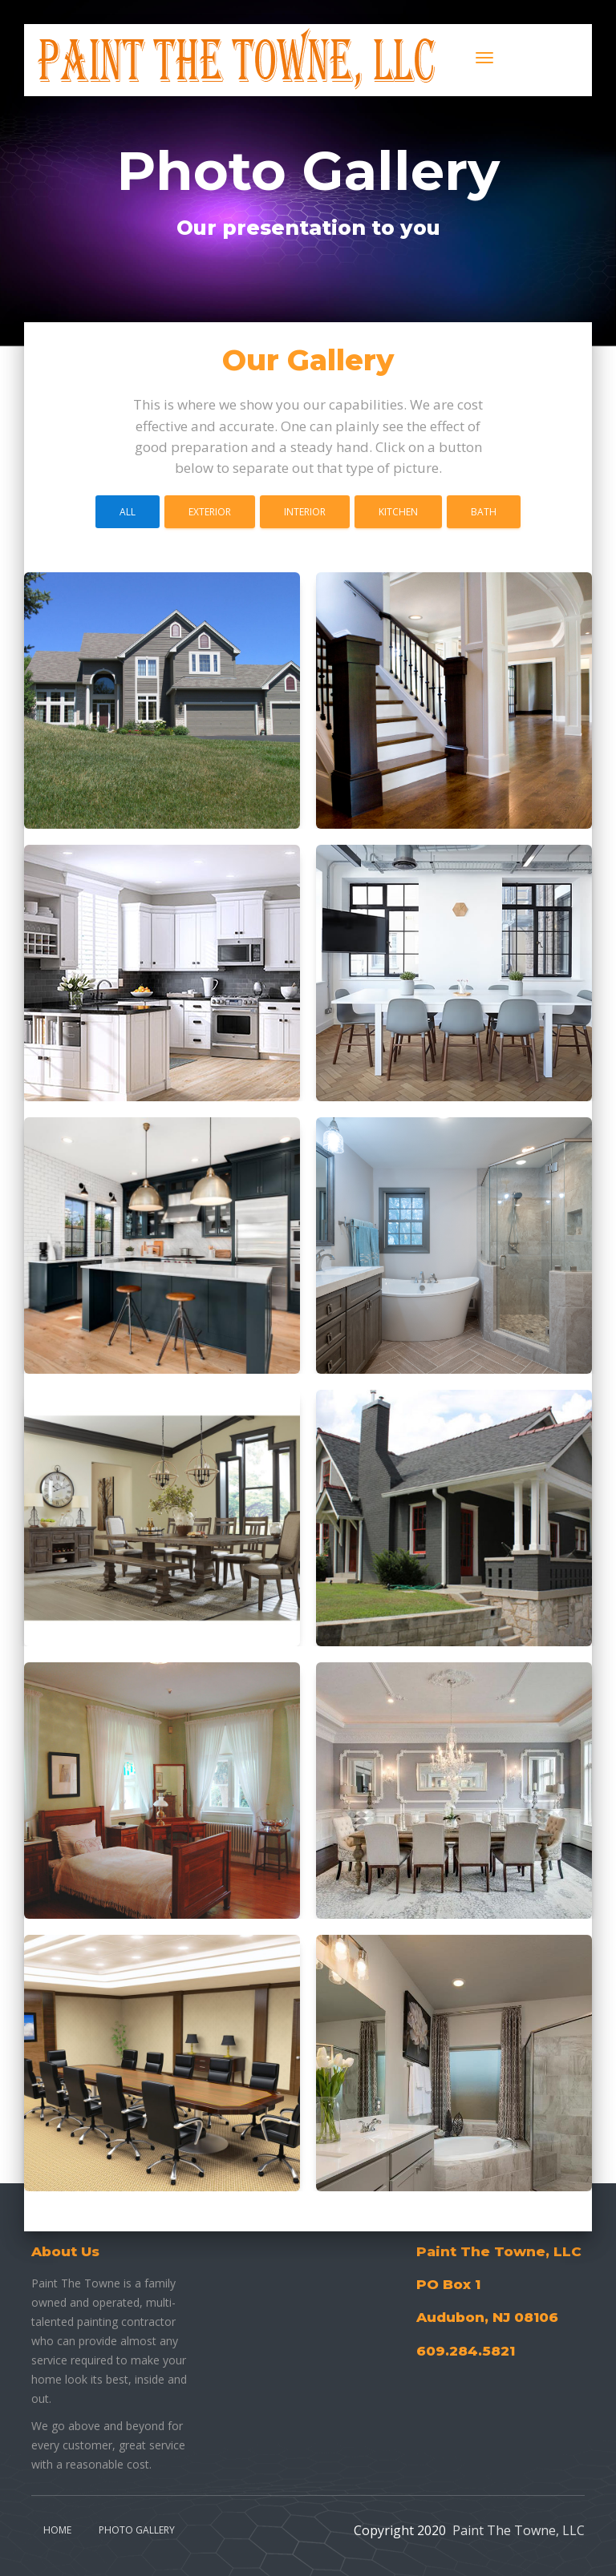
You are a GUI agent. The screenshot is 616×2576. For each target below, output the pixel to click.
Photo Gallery (137, 2530)
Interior (305, 512)
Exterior (209, 512)
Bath (483, 512)
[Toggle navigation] (484, 57)
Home (57, 2530)
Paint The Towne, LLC (518, 2530)
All (128, 512)
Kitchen (398, 512)
